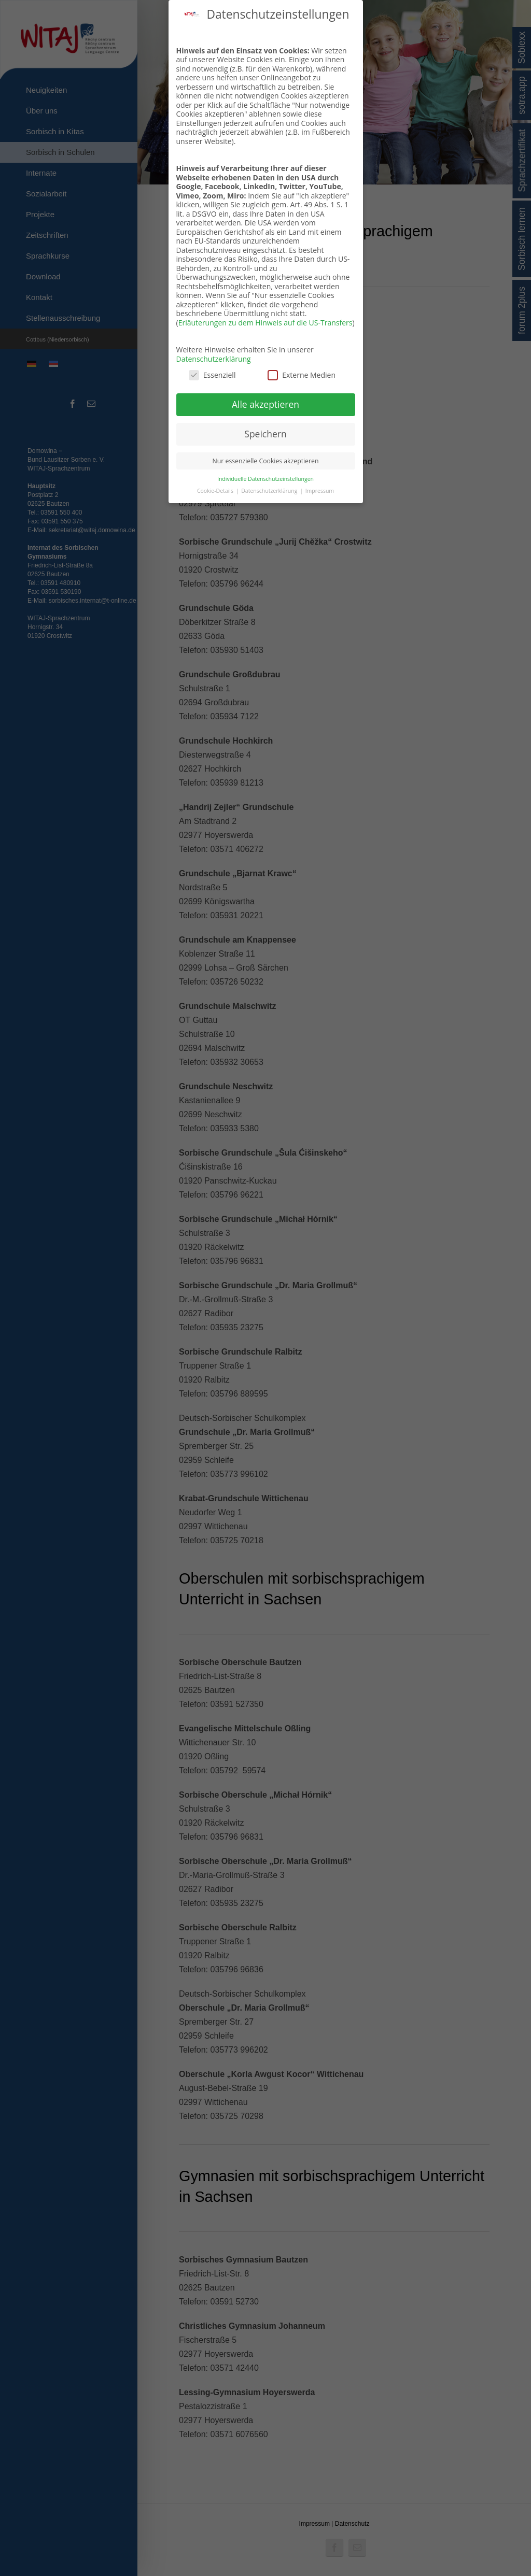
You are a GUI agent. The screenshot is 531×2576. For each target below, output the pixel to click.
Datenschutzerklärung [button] (270, 488)
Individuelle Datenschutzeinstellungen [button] (265, 476)
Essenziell (212, 373)
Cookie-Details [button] (216, 488)
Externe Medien (302, 373)
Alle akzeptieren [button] (265, 402)
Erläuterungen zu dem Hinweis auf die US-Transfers (265, 320)
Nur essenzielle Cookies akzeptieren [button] (266, 458)
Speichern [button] (265, 431)
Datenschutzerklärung (213, 357)
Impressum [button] (319, 488)
